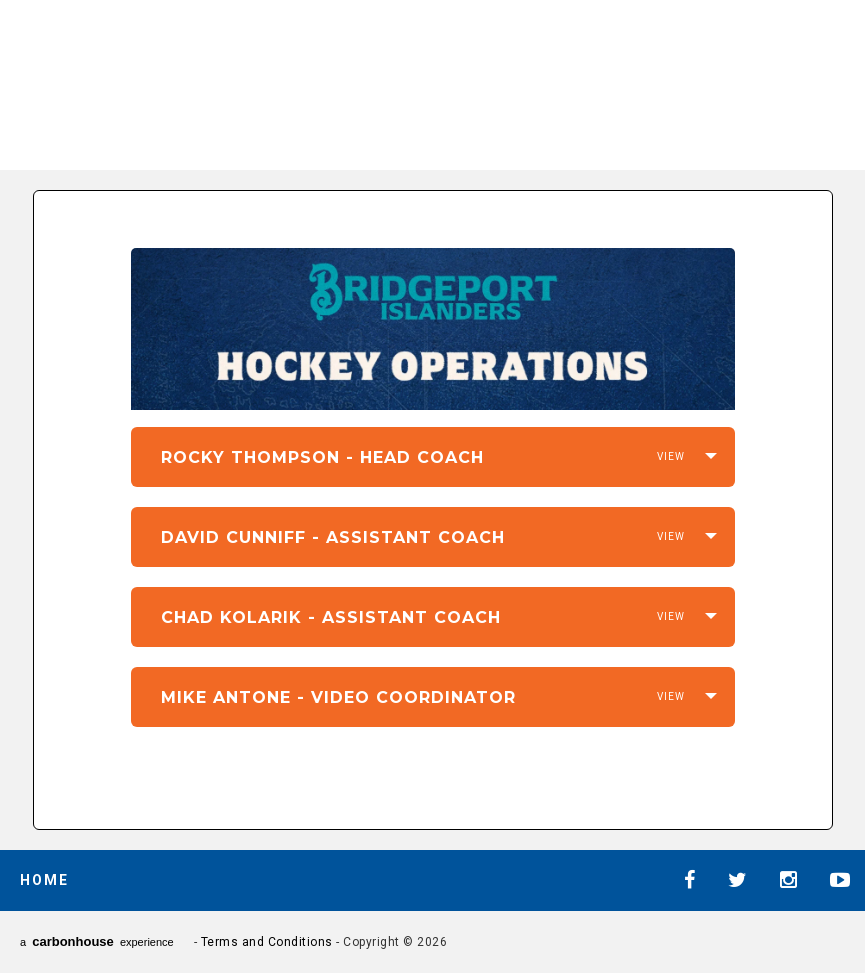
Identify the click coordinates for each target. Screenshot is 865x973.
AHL (571, 80)
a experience (97, 941)
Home (44, 880)
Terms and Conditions (267, 942)
